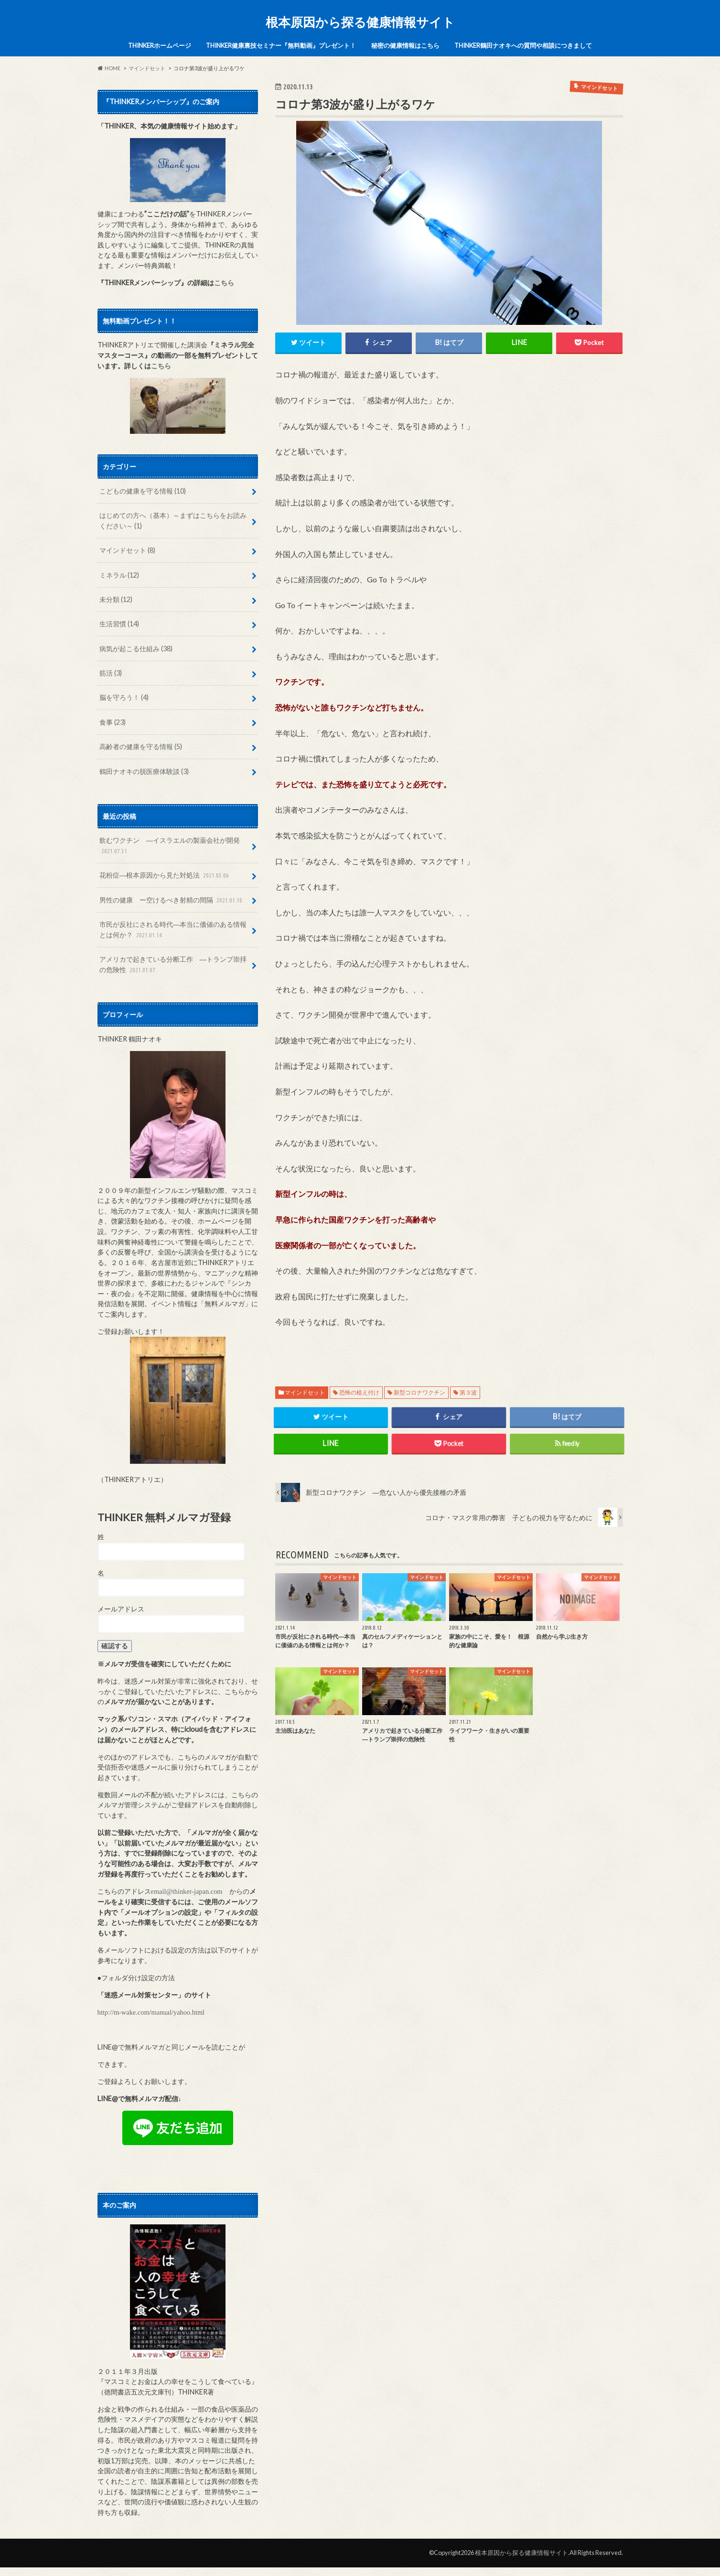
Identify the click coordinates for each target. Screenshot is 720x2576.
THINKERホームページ (159, 45)
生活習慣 (119, 624)
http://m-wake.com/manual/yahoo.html (151, 2012)
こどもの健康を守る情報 (142, 491)
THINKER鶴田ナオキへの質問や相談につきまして (523, 45)
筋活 (110, 673)
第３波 (468, 1392)
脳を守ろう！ (124, 697)
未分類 (115, 599)
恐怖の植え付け (359, 1392)
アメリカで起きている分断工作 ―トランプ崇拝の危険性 (173, 965)
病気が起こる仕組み (135, 648)
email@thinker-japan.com (187, 1891)
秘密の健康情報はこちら (405, 45)
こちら (224, 283)
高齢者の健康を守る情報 (140, 746)
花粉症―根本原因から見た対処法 (165, 875)
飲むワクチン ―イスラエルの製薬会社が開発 (169, 846)
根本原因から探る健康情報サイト (360, 22)
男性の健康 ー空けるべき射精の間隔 (171, 900)
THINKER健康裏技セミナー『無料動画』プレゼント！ (281, 45)
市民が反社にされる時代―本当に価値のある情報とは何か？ (173, 930)
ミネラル (119, 575)
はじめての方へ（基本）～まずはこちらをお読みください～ (173, 520)
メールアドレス (120, 1609)
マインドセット (305, 1392)
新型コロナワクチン (419, 1392)
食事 (112, 722)
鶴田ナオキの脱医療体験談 (144, 771)
